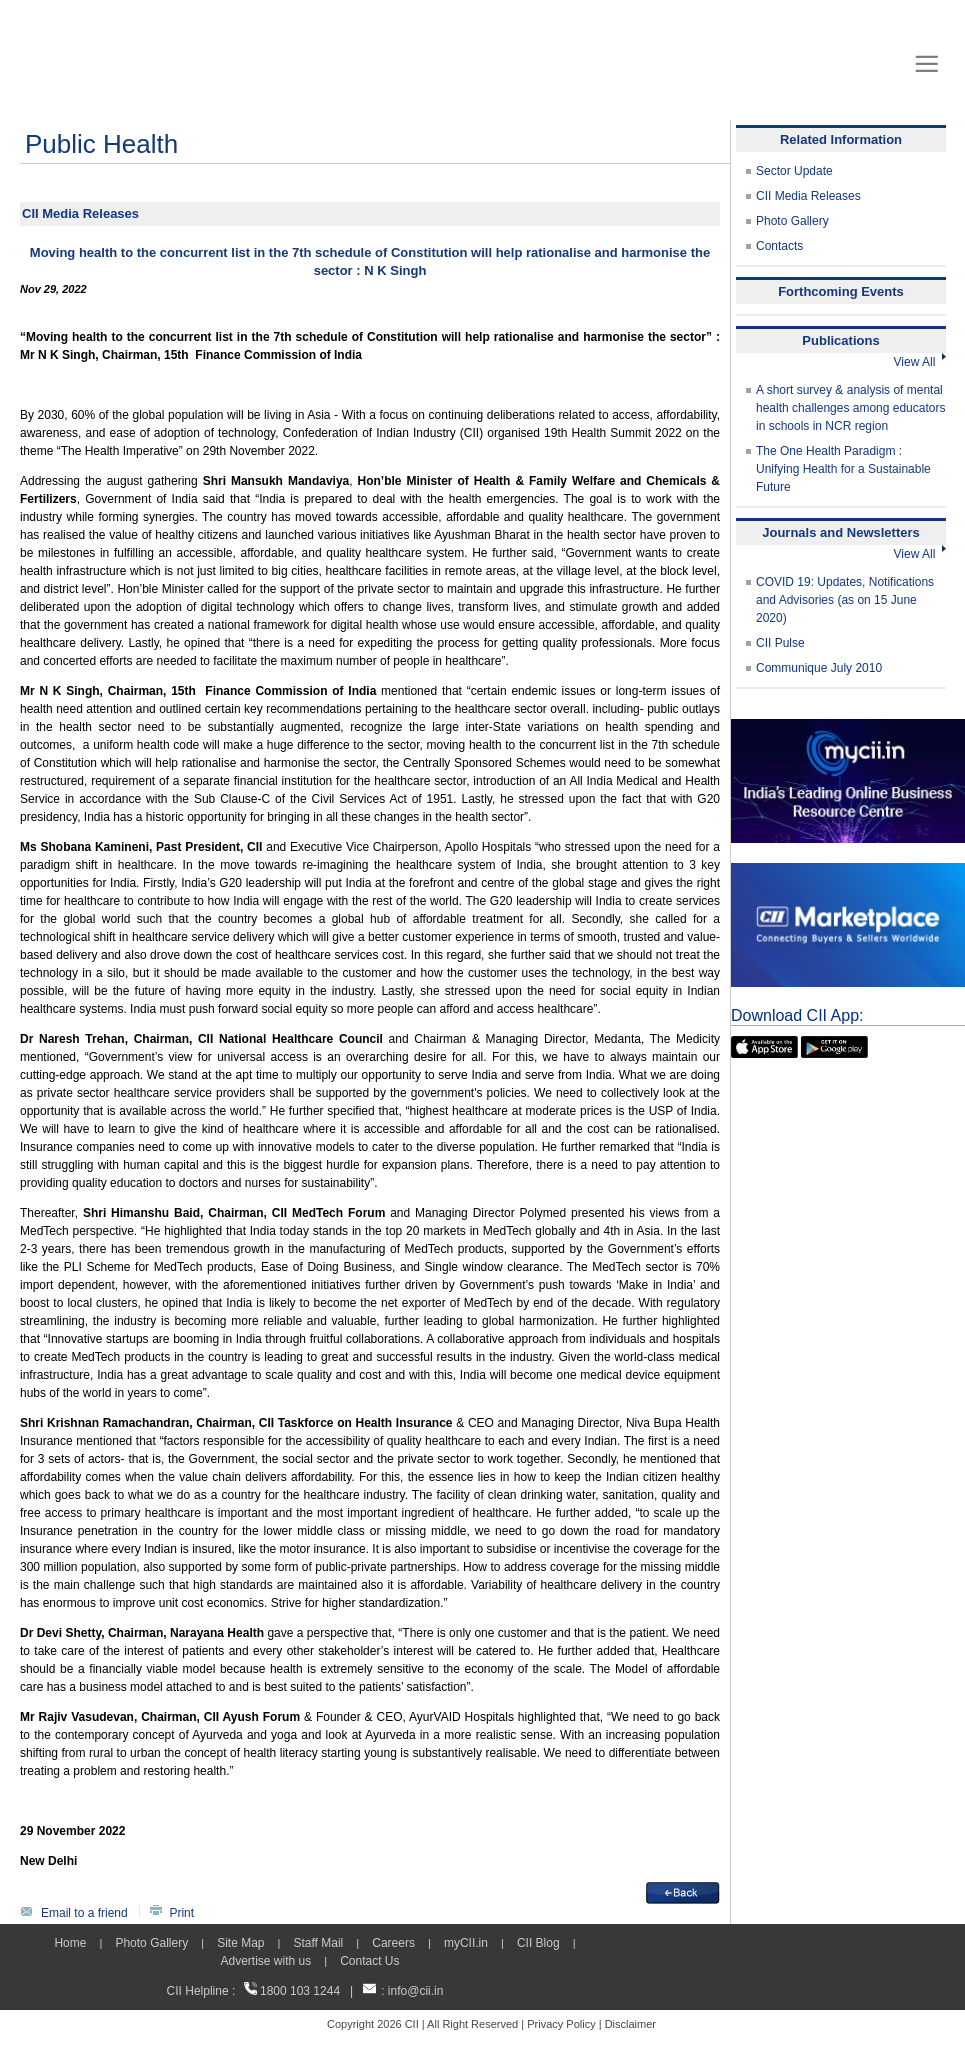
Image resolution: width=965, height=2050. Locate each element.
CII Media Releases (808, 196)
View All (920, 362)
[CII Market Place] (848, 872)
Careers (393, 1943)
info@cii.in (416, 1991)
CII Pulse (780, 643)
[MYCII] (848, 728)
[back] (683, 1891)
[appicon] (764, 1045)
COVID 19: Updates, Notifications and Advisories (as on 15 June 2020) (845, 600)
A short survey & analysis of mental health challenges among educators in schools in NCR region (850, 408)
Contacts (779, 246)
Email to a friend (84, 1913)
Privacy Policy (561, 2024)
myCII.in (466, 1943)
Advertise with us (265, 1961)
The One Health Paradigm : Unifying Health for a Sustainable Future (843, 469)
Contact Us (369, 1961)
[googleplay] (834, 1045)
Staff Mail (318, 1943)
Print (181, 1913)
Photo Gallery (792, 221)
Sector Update (794, 171)
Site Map (240, 1943)
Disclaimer (630, 2024)
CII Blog (538, 1943)
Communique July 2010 (819, 668)
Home (70, 1943)
